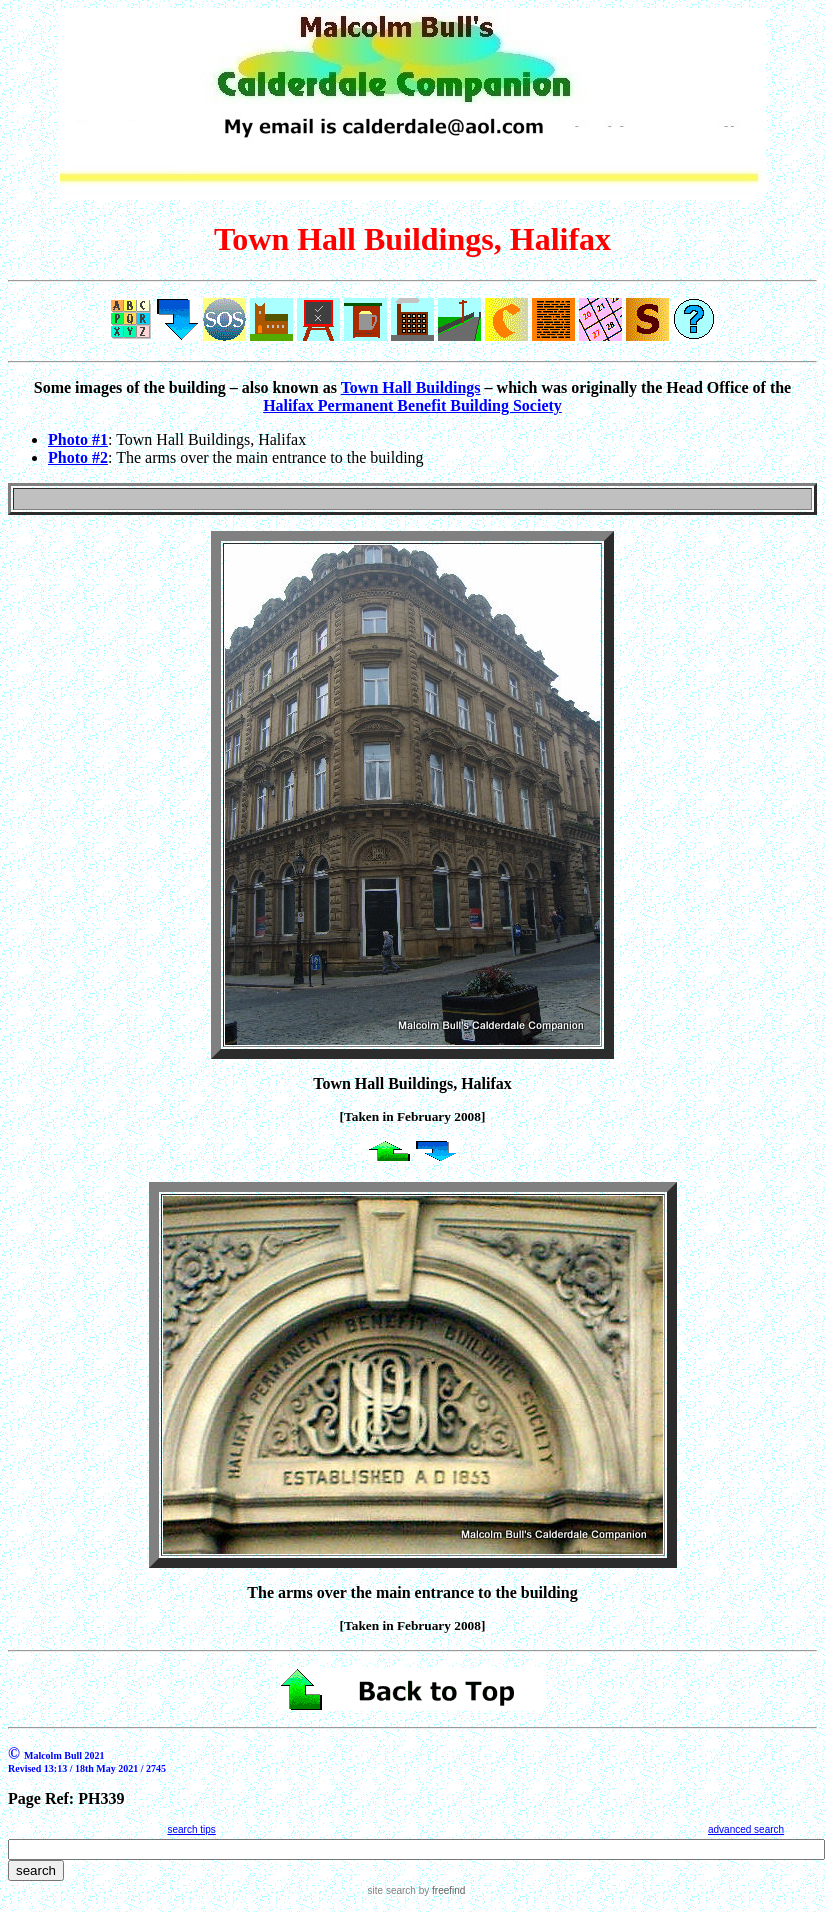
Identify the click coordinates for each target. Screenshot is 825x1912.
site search (392, 1890)
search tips (191, 1829)
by (440, 1890)
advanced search (746, 1829)
